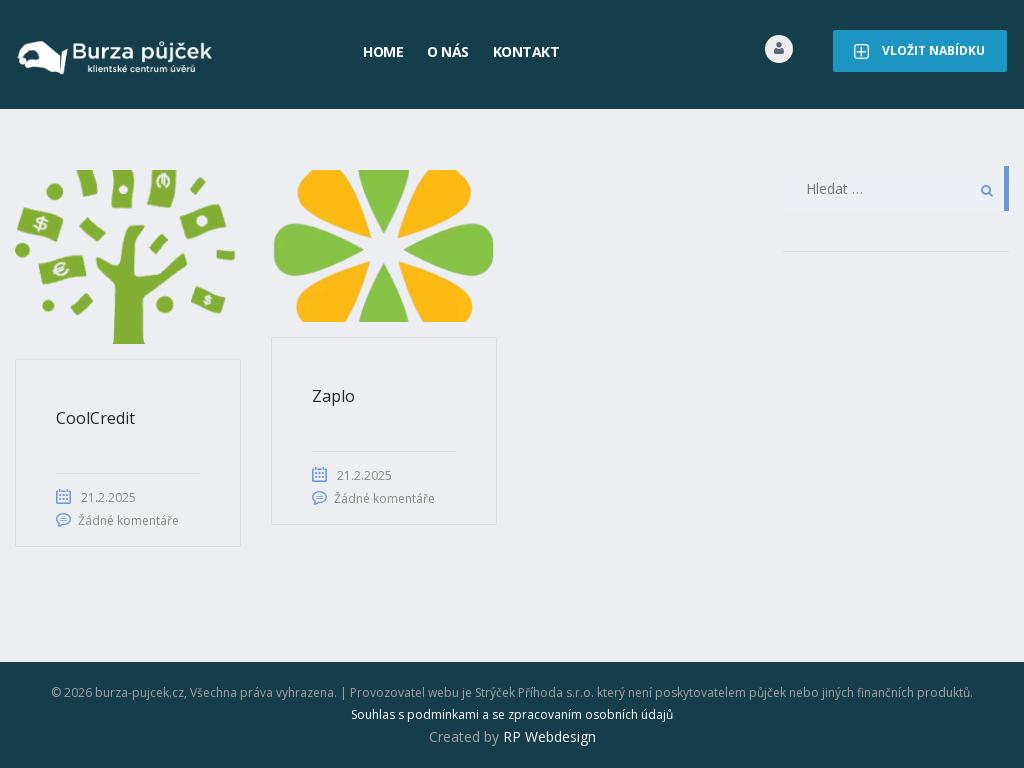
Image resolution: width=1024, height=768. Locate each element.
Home (383, 51)
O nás (448, 51)
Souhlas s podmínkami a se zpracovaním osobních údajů (512, 714)
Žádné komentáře (128, 520)
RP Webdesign (549, 736)
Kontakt (526, 51)
